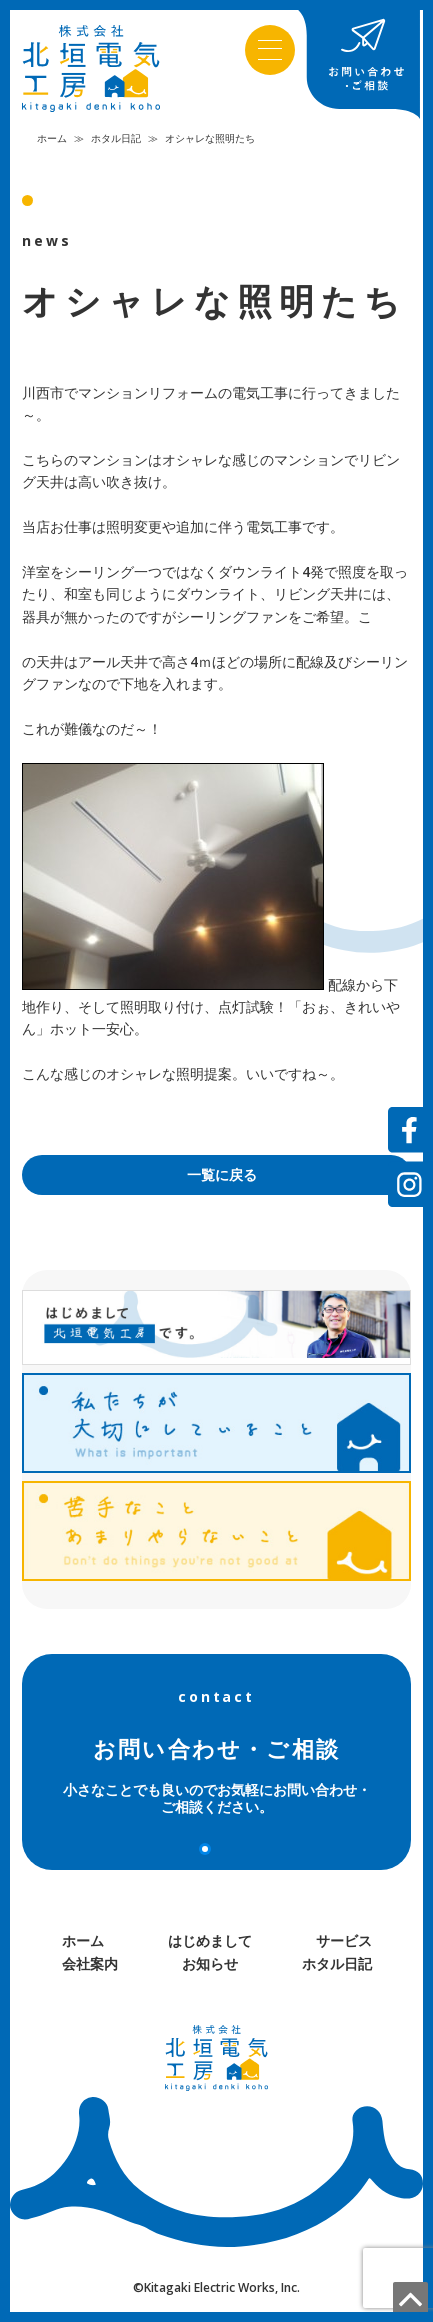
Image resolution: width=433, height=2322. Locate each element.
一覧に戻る (222, 1174)
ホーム (52, 138)
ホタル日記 (116, 138)
